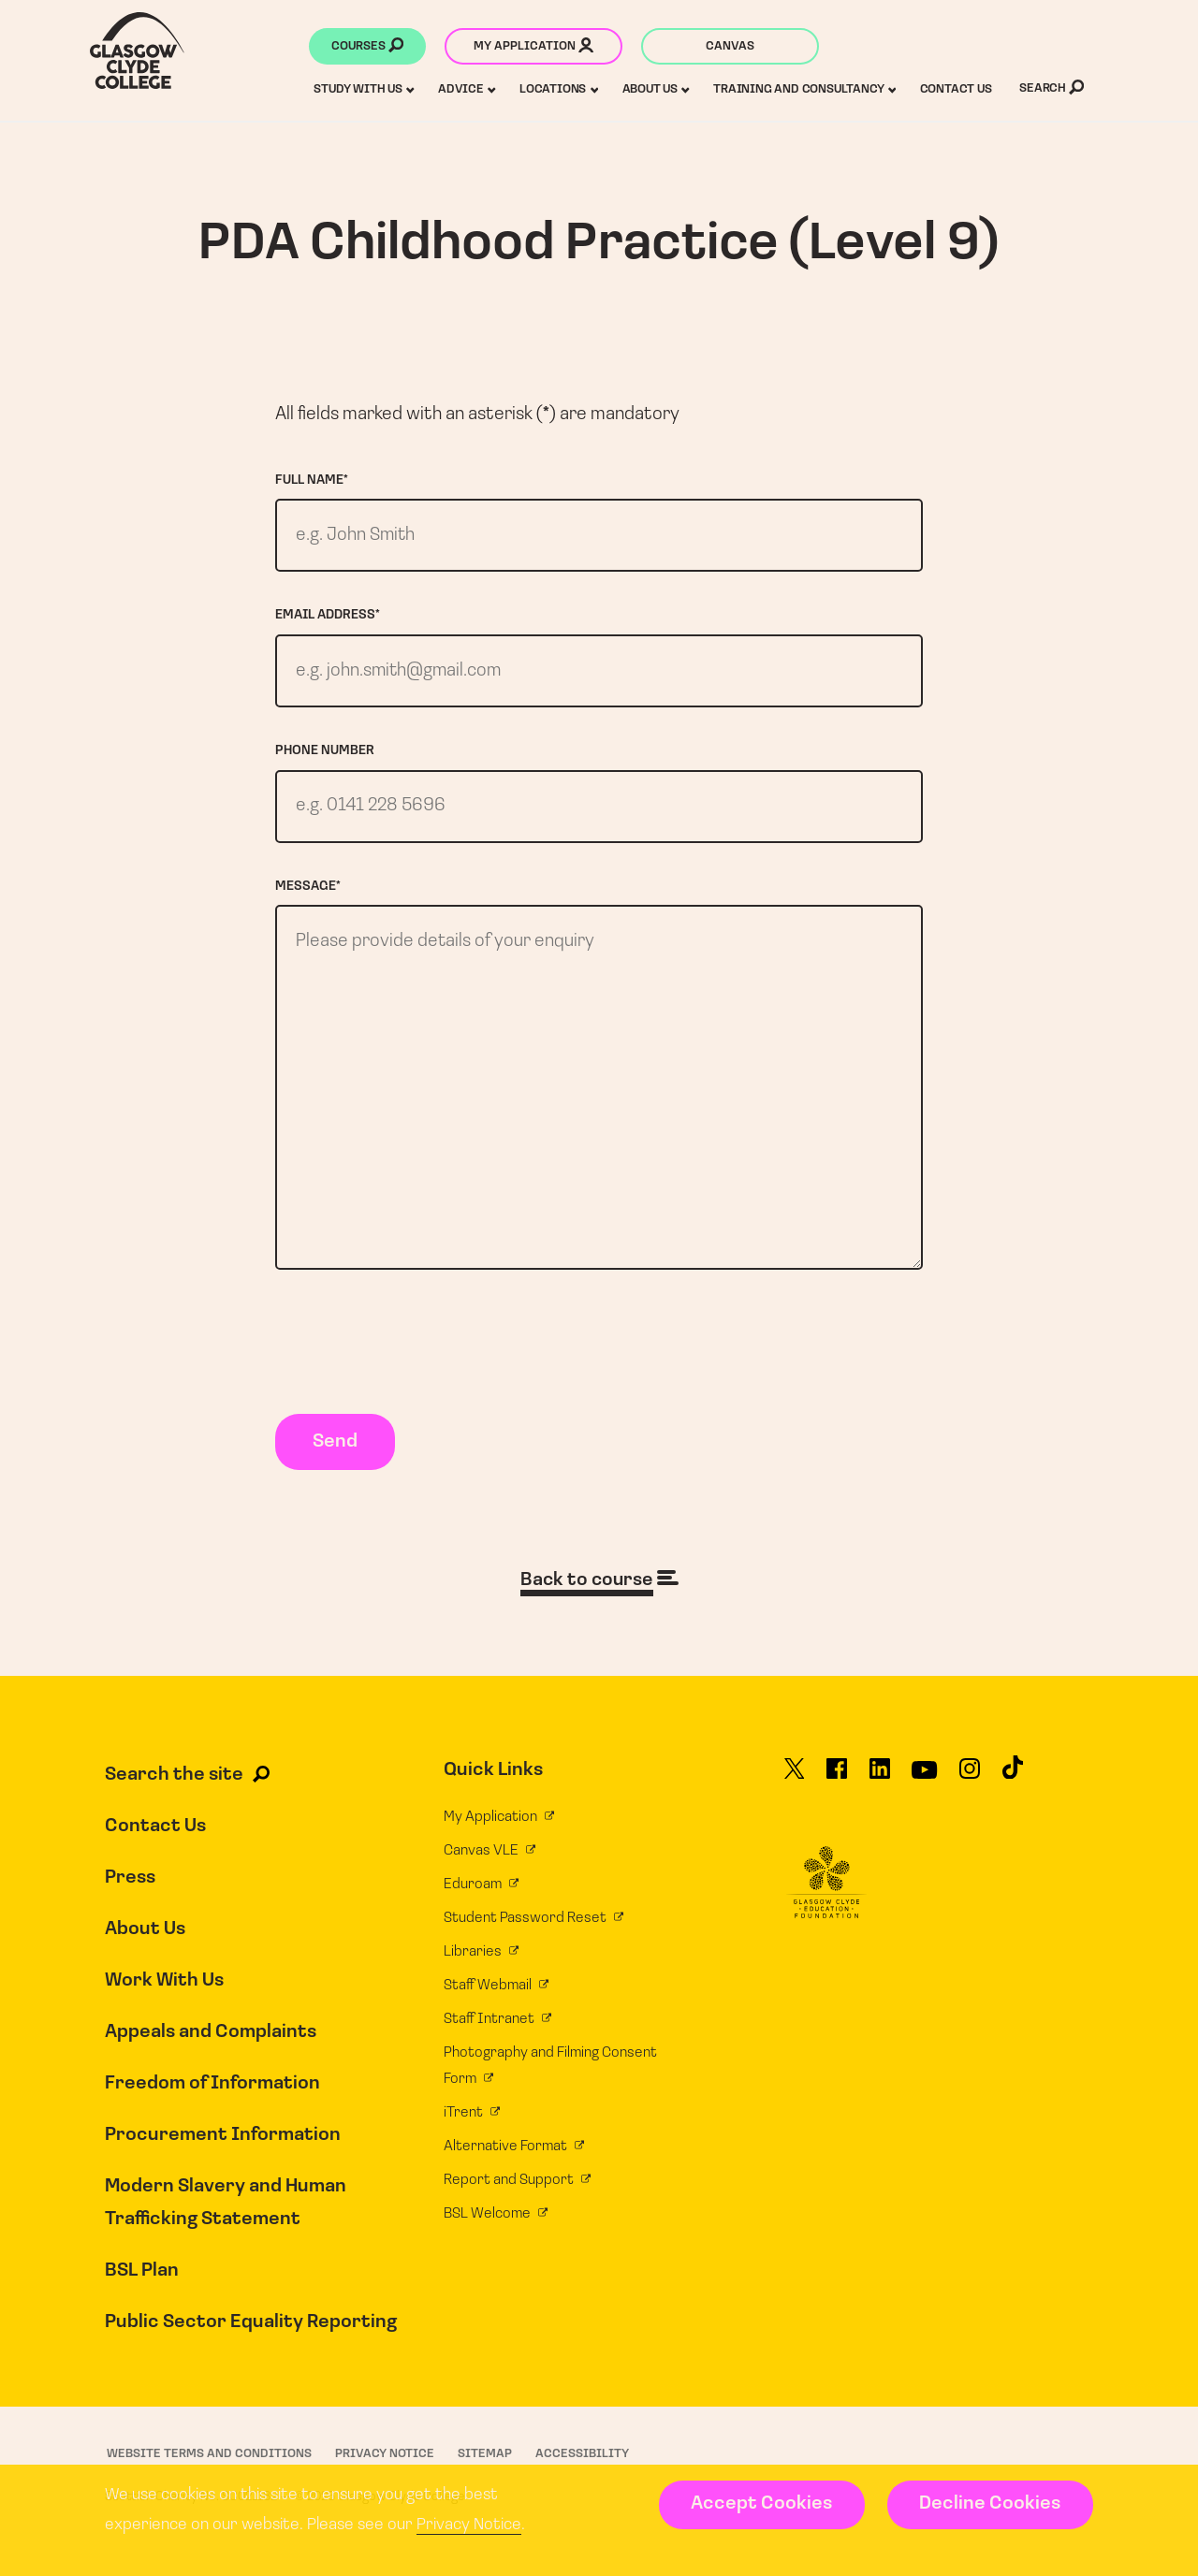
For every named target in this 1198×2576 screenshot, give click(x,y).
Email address (327, 616)
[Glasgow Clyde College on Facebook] (836, 1783)
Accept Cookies (761, 2504)
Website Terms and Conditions (209, 2459)
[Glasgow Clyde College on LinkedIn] (879, 1783)
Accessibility (582, 2459)
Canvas (730, 46)
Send (335, 1448)
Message (308, 888)
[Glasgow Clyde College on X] (794, 1783)
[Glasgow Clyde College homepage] (137, 50)
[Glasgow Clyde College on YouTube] (924, 1783)
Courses (367, 47)
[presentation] (417, 1352)
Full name (311, 480)
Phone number (324, 753)
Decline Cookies (989, 2504)
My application (533, 47)
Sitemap (485, 2459)
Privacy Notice (468, 2525)
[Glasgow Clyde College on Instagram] (969, 1783)
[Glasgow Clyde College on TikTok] (1012, 1781)
